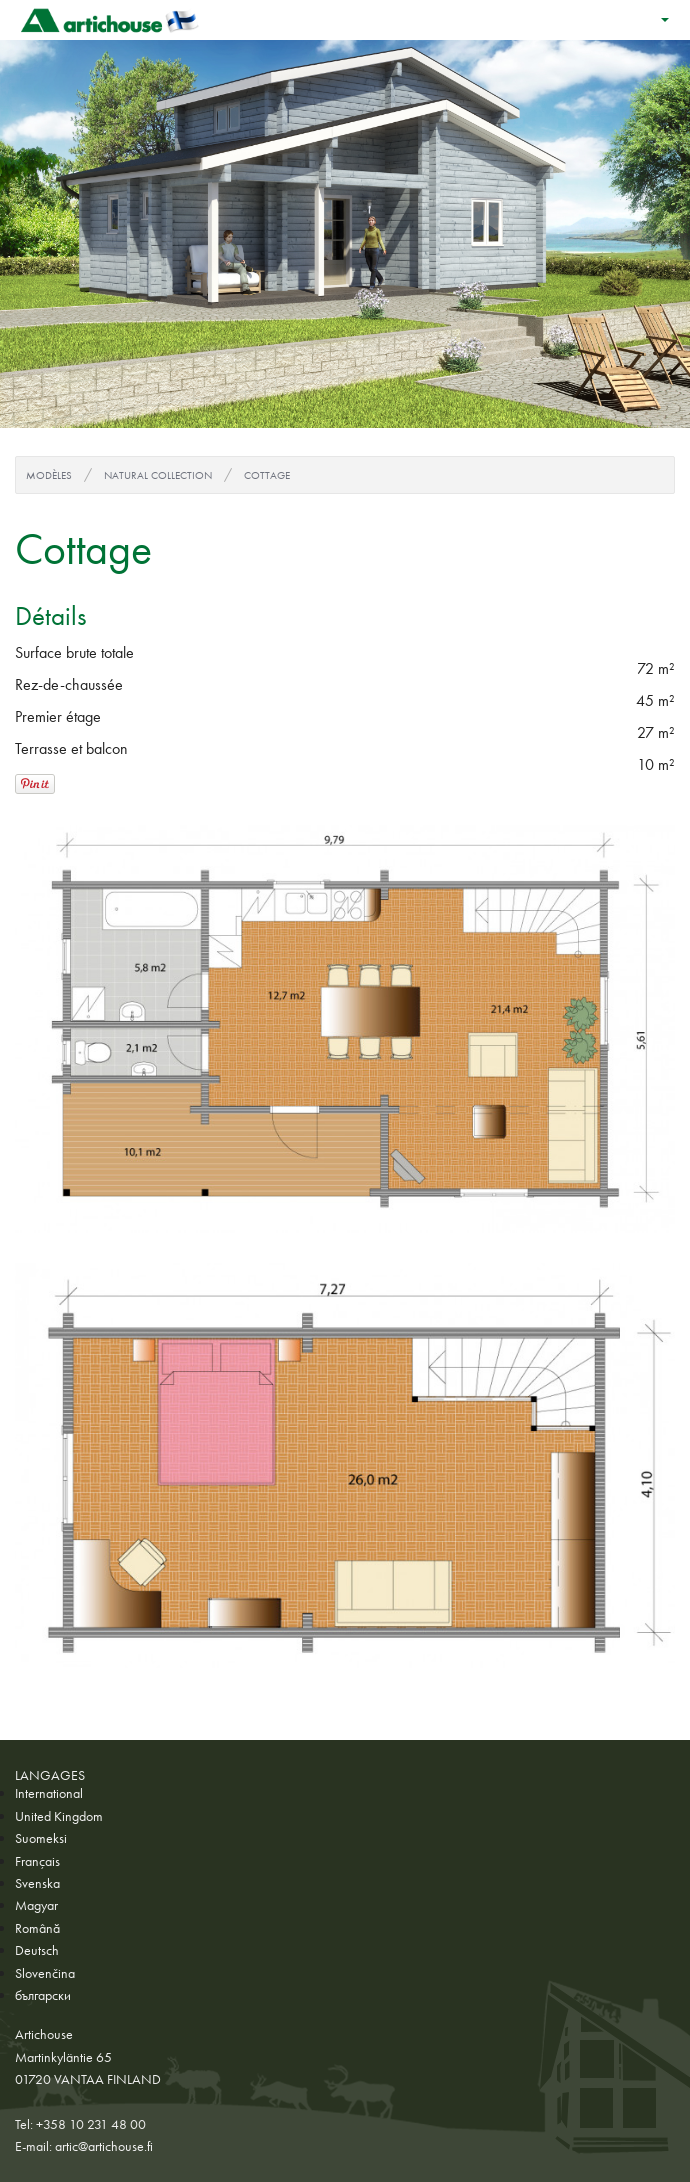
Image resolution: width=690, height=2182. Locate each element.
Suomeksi (41, 1838)
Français (37, 1861)
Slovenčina (45, 1973)
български (43, 1995)
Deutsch (37, 1950)
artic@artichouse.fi (104, 2146)
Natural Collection (158, 475)
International (49, 1793)
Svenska (37, 1883)
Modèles (49, 475)
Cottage (267, 475)
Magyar (36, 1905)
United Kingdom (59, 1816)
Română (37, 1928)
